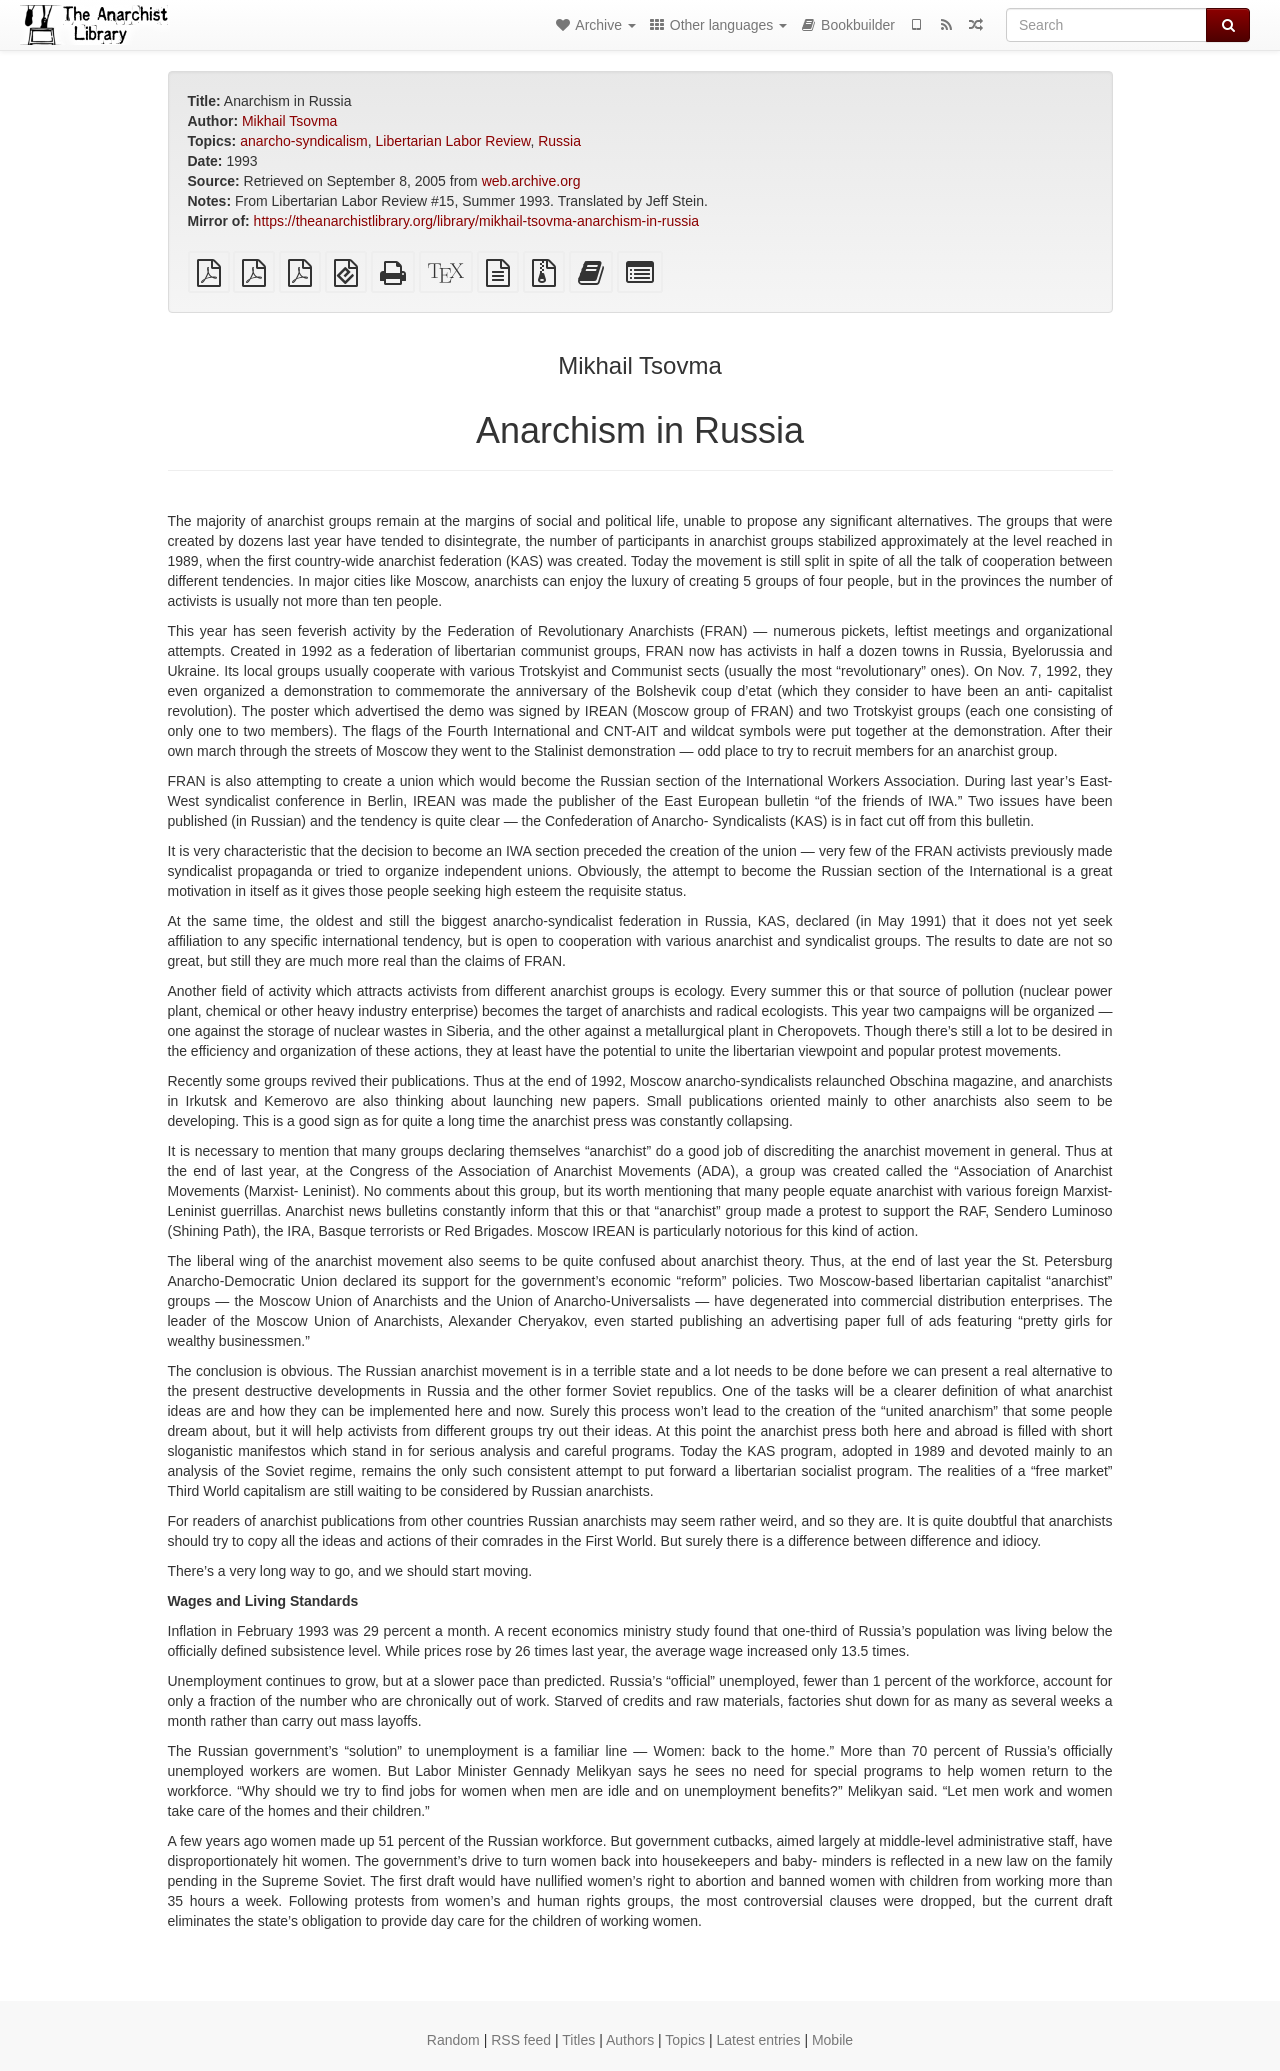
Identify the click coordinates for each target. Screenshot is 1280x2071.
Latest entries (758, 2040)
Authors (630, 2040)
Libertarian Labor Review (453, 141)
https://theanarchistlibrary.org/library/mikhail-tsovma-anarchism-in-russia (477, 221)
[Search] (1106, 25)
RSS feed (521, 2040)
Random (453, 2040)
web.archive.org (531, 181)
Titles (578, 2040)
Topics (685, 2040)
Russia (559, 141)
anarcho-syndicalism (304, 141)
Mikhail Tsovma (289, 121)
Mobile (832, 2040)
